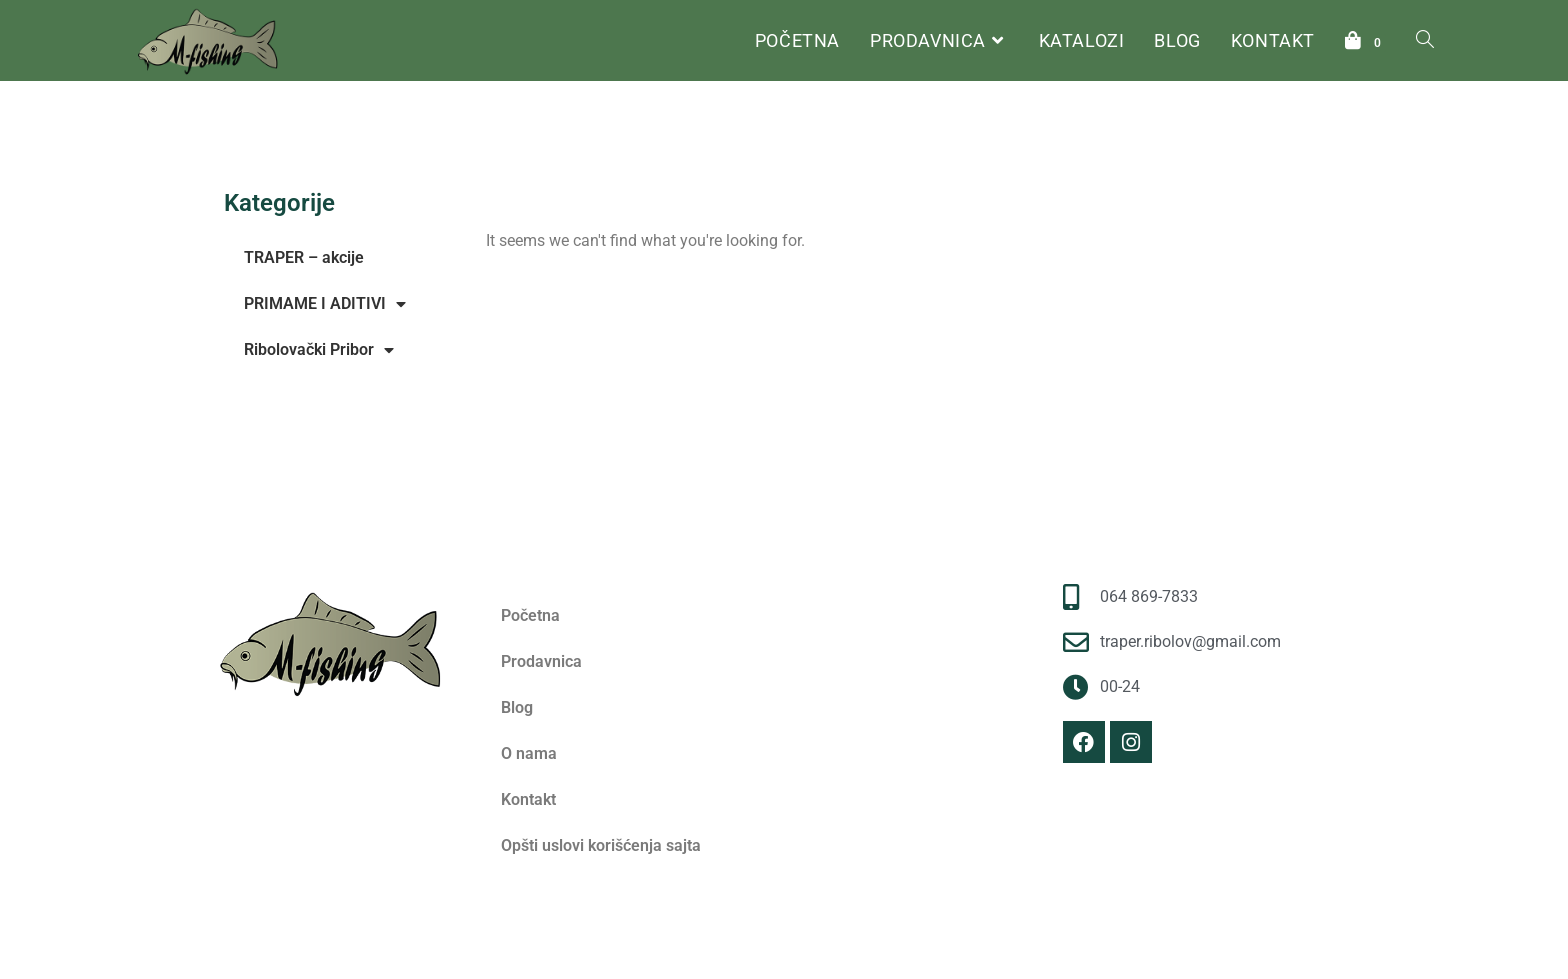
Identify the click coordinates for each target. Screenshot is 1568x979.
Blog (517, 707)
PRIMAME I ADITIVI (325, 304)
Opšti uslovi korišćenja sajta (601, 845)
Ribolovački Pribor (319, 350)
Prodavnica (541, 661)
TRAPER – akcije (304, 257)
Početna (509, 183)
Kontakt (528, 799)
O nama (529, 753)
